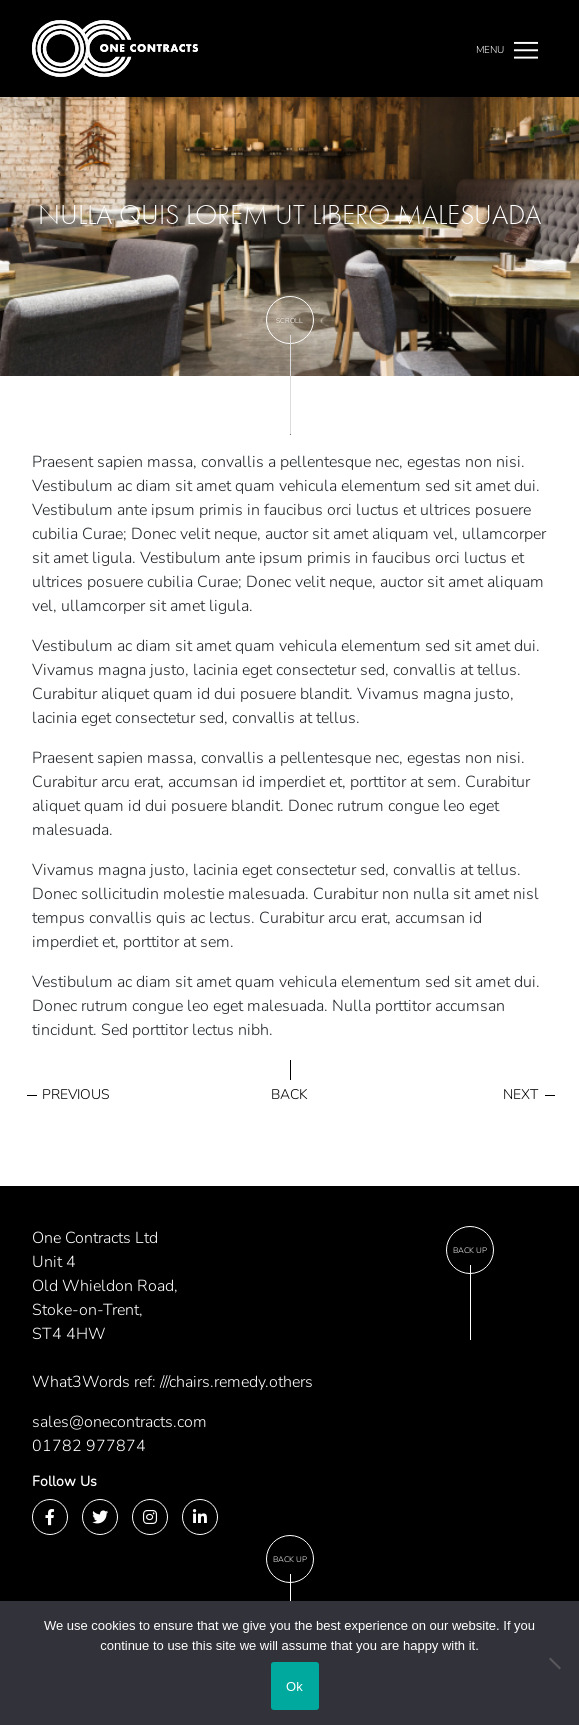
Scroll (289, 320)
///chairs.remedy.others (236, 1382)
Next (520, 1094)
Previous (76, 1094)
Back (289, 1094)
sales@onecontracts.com (119, 1422)
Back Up (470, 1250)
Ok (294, 1686)
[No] (554, 1663)
